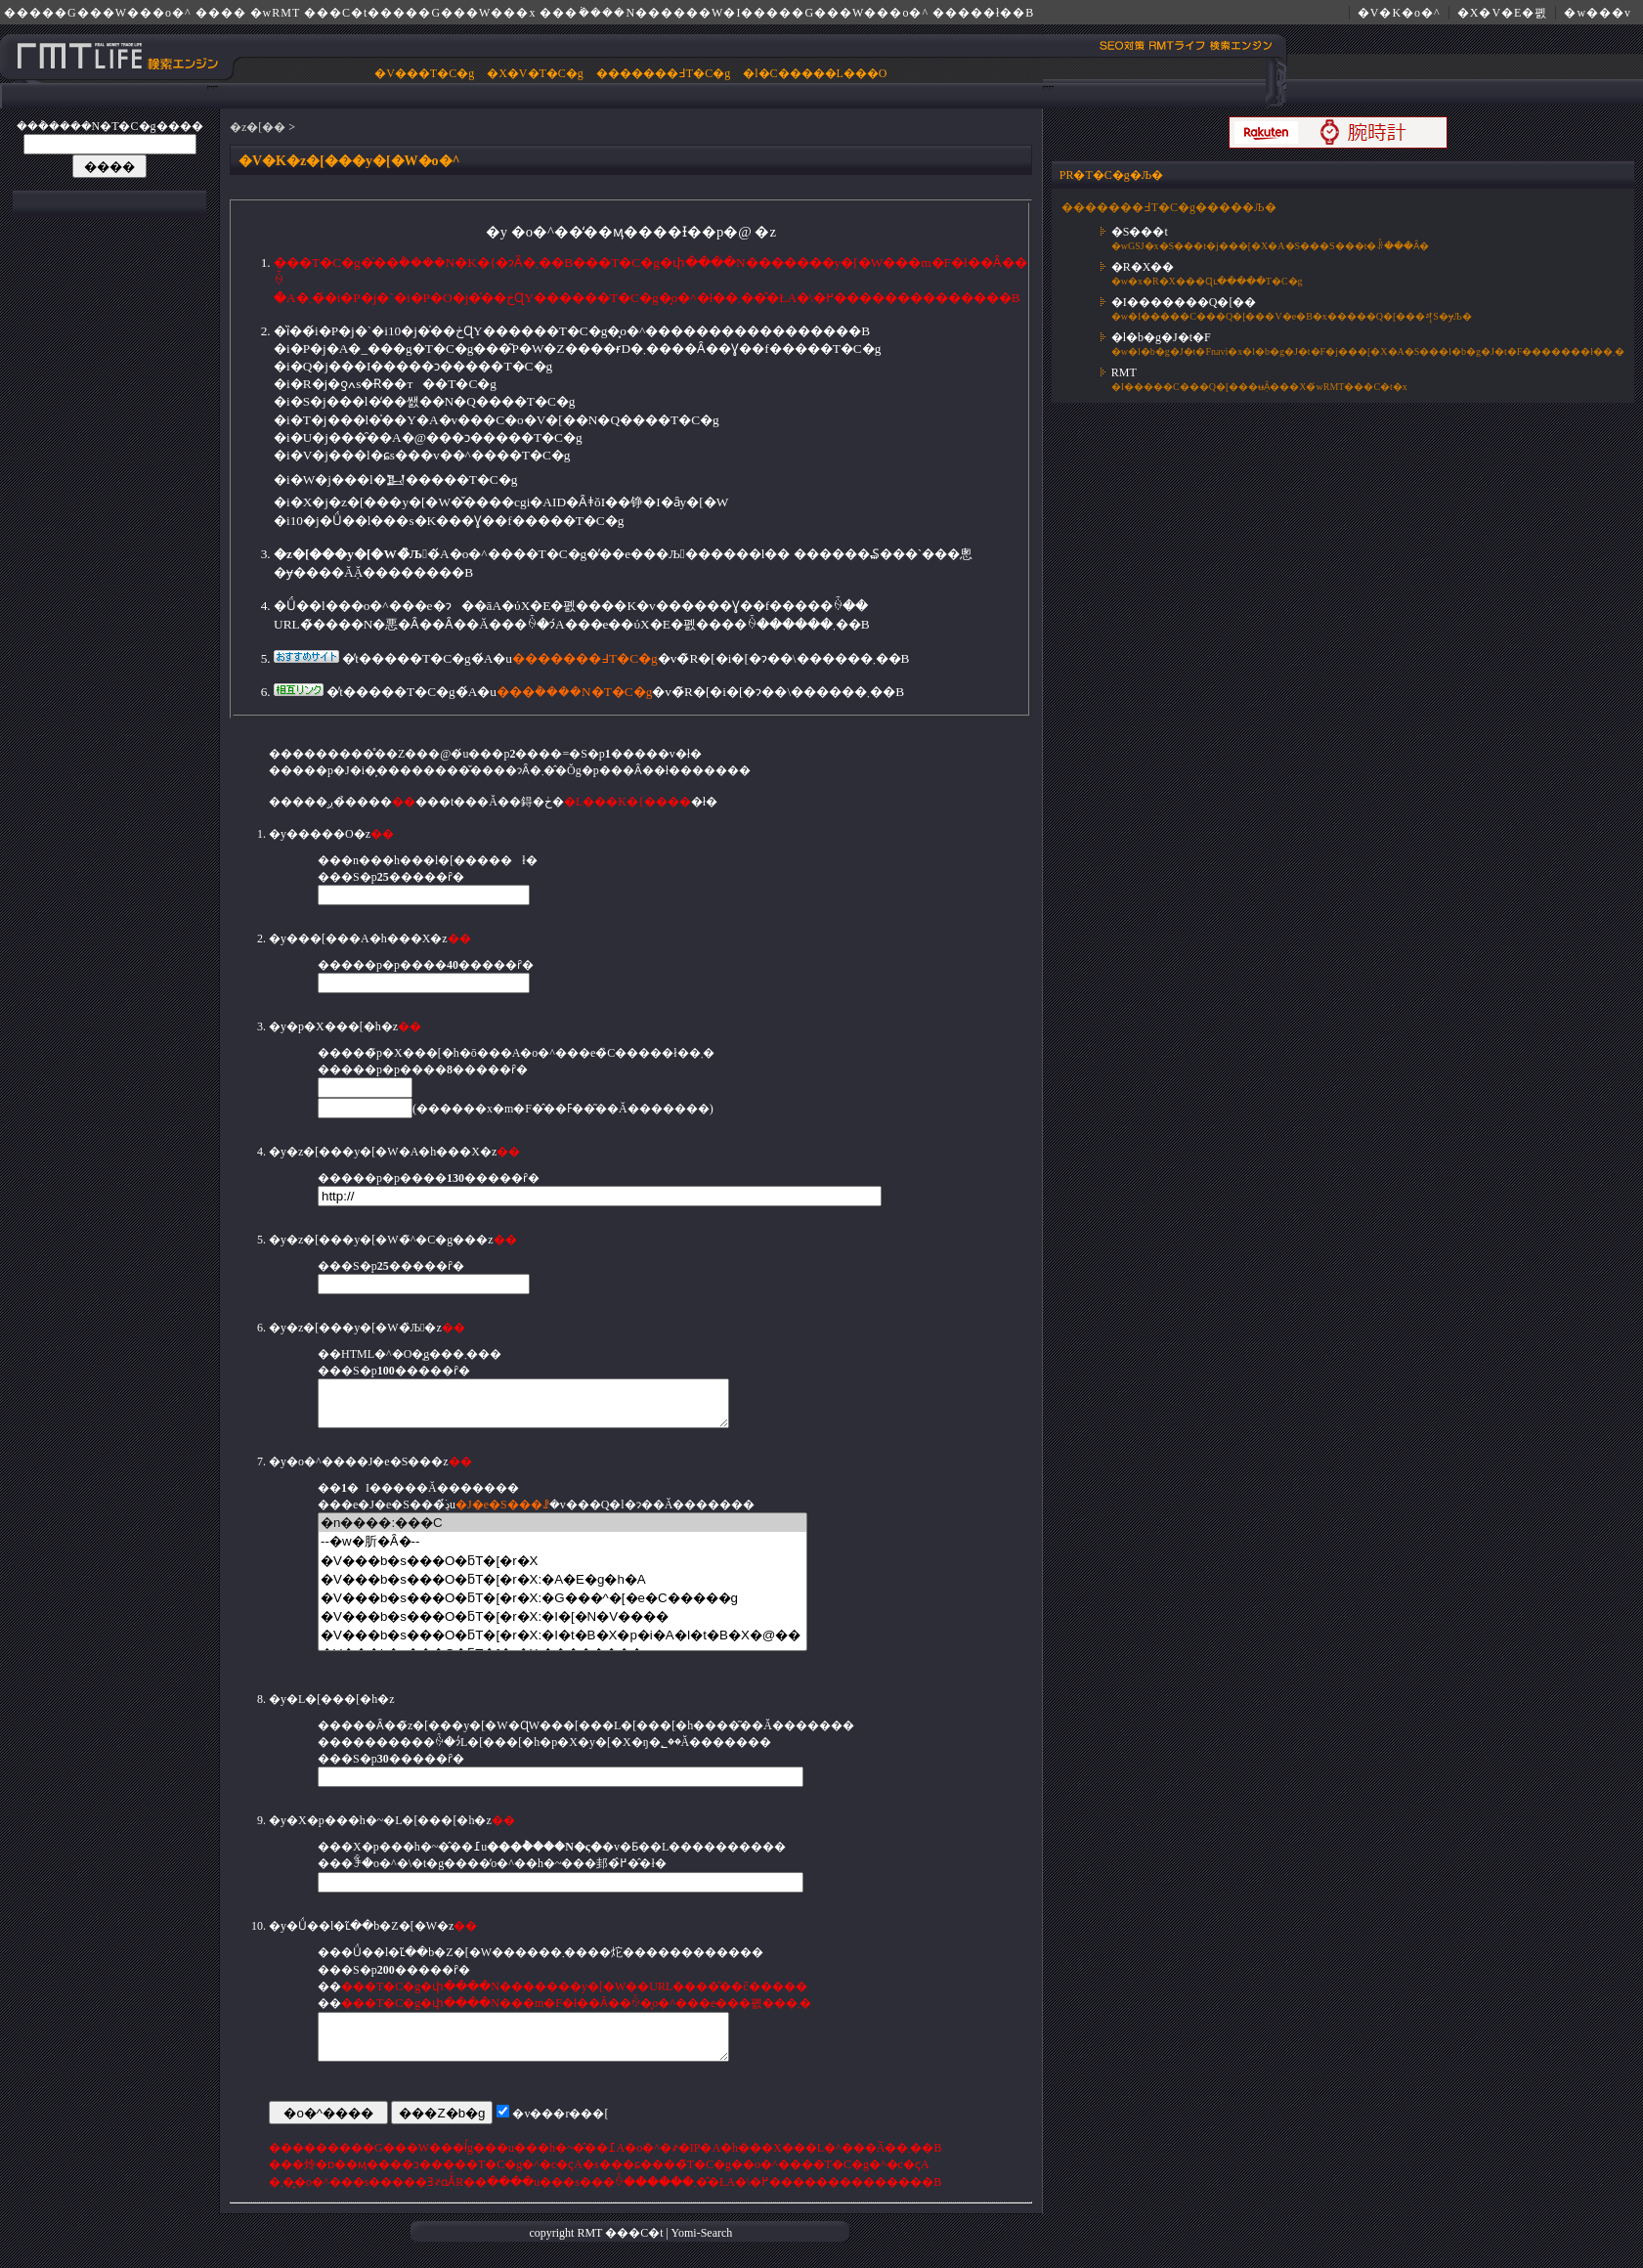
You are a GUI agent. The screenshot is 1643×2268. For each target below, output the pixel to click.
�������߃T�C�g (663, 73)
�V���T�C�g (424, 73)
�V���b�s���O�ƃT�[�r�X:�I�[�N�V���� (562, 1625)
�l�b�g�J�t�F (1161, 337)
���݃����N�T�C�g (574, 691)
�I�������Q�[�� (1184, 302)
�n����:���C (562, 1531)
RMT (1124, 372)
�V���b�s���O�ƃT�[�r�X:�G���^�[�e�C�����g (562, 1606)
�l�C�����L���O (814, 73)
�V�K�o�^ (1399, 13)
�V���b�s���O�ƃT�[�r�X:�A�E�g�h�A (562, 1588)
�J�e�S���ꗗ (502, 1513)
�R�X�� (1143, 267)
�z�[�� (257, 127)
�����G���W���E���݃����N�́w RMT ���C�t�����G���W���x (118, 55)
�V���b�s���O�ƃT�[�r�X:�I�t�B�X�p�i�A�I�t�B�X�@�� (562, 1644)
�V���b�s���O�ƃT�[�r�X (562, 1569)
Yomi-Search (702, 2250)
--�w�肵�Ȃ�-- (562, 1550)
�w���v (1597, 13)
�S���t (1139, 232)
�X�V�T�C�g (535, 73)
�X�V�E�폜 (1502, 13)
